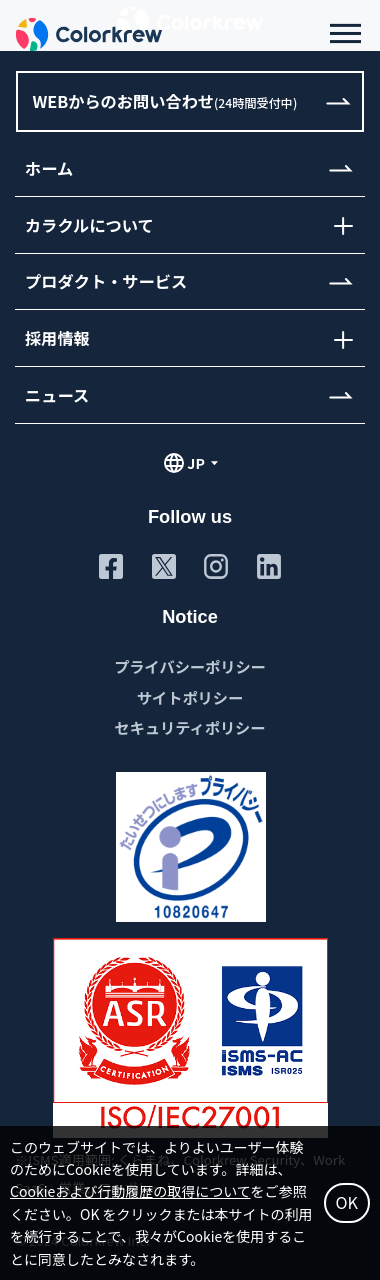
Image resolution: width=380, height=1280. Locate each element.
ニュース (57, 395)
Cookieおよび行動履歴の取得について (130, 1191)
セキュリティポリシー (190, 727)
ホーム (49, 168)
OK (347, 1202)
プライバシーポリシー (190, 666)
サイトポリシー (190, 697)
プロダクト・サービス (106, 281)
